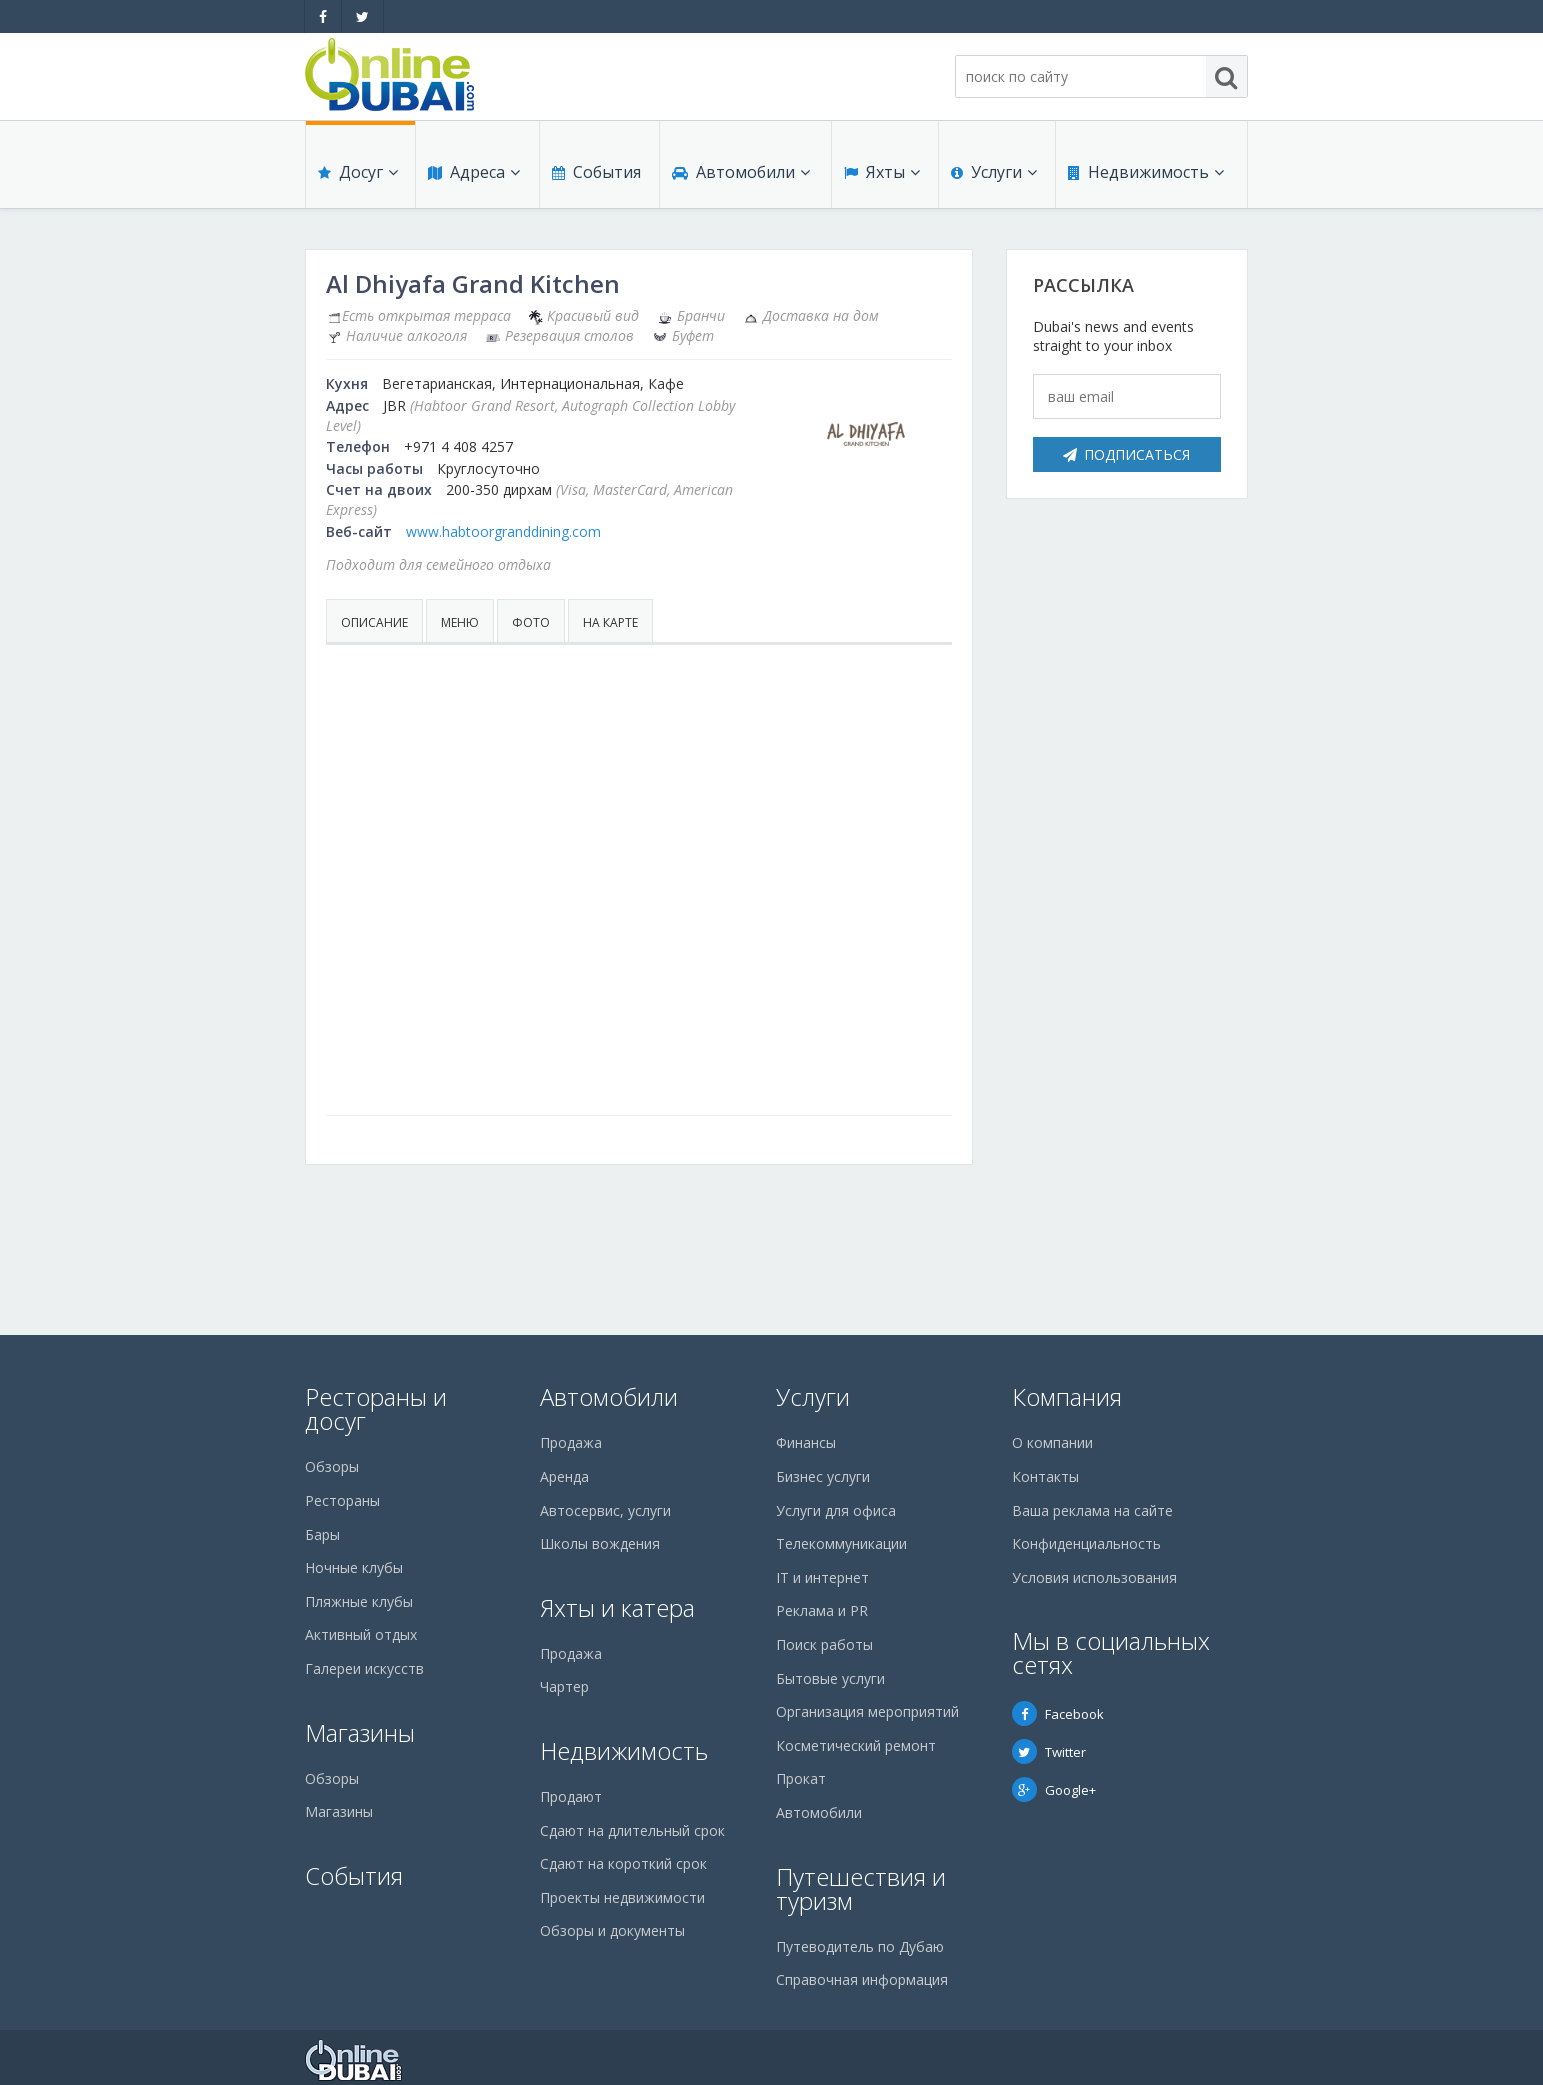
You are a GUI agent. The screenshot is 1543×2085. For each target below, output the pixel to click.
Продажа (571, 1442)
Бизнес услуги (823, 1476)
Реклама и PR (822, 1610)
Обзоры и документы (612, 1930)
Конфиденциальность (1086, 1543)
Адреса (474, 172)
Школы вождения (600, 1543)
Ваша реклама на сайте (1092, 1510)
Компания (1067, 1396)
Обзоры (332, 1466)
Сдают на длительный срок (632, 1830)
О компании (1052, 1442)
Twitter (1049, 1752)
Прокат (801, 1778)
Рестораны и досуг (376, 1408)
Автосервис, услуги (605, 1510)
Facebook (1058, 1714)
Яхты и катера (617, 1607)
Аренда (564, 1476)
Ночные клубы (354, 1567)
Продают (571, 1796)
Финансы (806, 1442)
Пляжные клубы (359, 1601)
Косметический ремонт (856, 1745)
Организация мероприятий (867, 1711)
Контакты (1045, 1476)
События (596, 172)
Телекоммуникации (841, 1543)
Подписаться (1126, 454)
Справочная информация (862, 1979)
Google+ (1054, 1790)
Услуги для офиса (836, 1510)
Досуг (358, 172)
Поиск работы (824, 1644)
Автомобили (741, 172)
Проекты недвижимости (622, 1897)
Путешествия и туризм (861, 1888)
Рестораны (342, 1500)
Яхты (882, 172)
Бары (322, 1534)
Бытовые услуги (830, 1678)
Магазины (360, 1732)
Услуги (994, 172)
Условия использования (1094, 1577)
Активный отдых (361, 1634)
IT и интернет (822, 1577)
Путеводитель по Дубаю (860, 1946)
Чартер (564, 1686)
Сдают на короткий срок (623, 1863)
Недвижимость (1146, 172)
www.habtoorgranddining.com (503, 531)
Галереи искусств (364, 1668)
